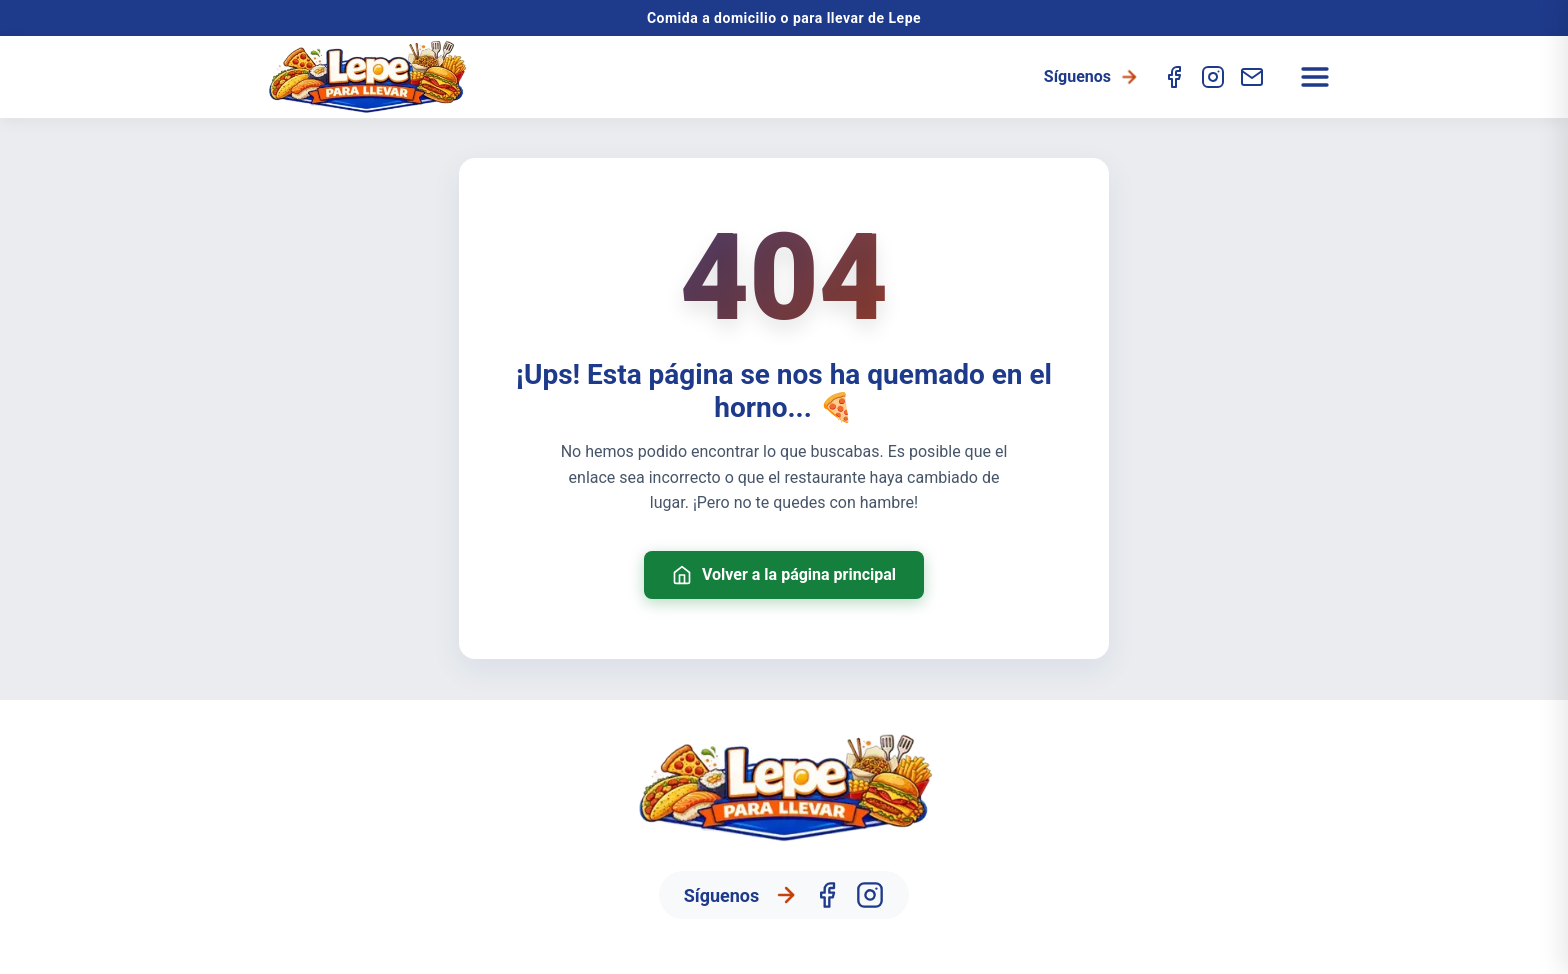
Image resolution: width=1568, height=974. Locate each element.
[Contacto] (1252, 77)
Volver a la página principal (784, 575)
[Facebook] (1174, 77)
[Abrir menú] (1315, 77)
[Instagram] (1213, 77)
